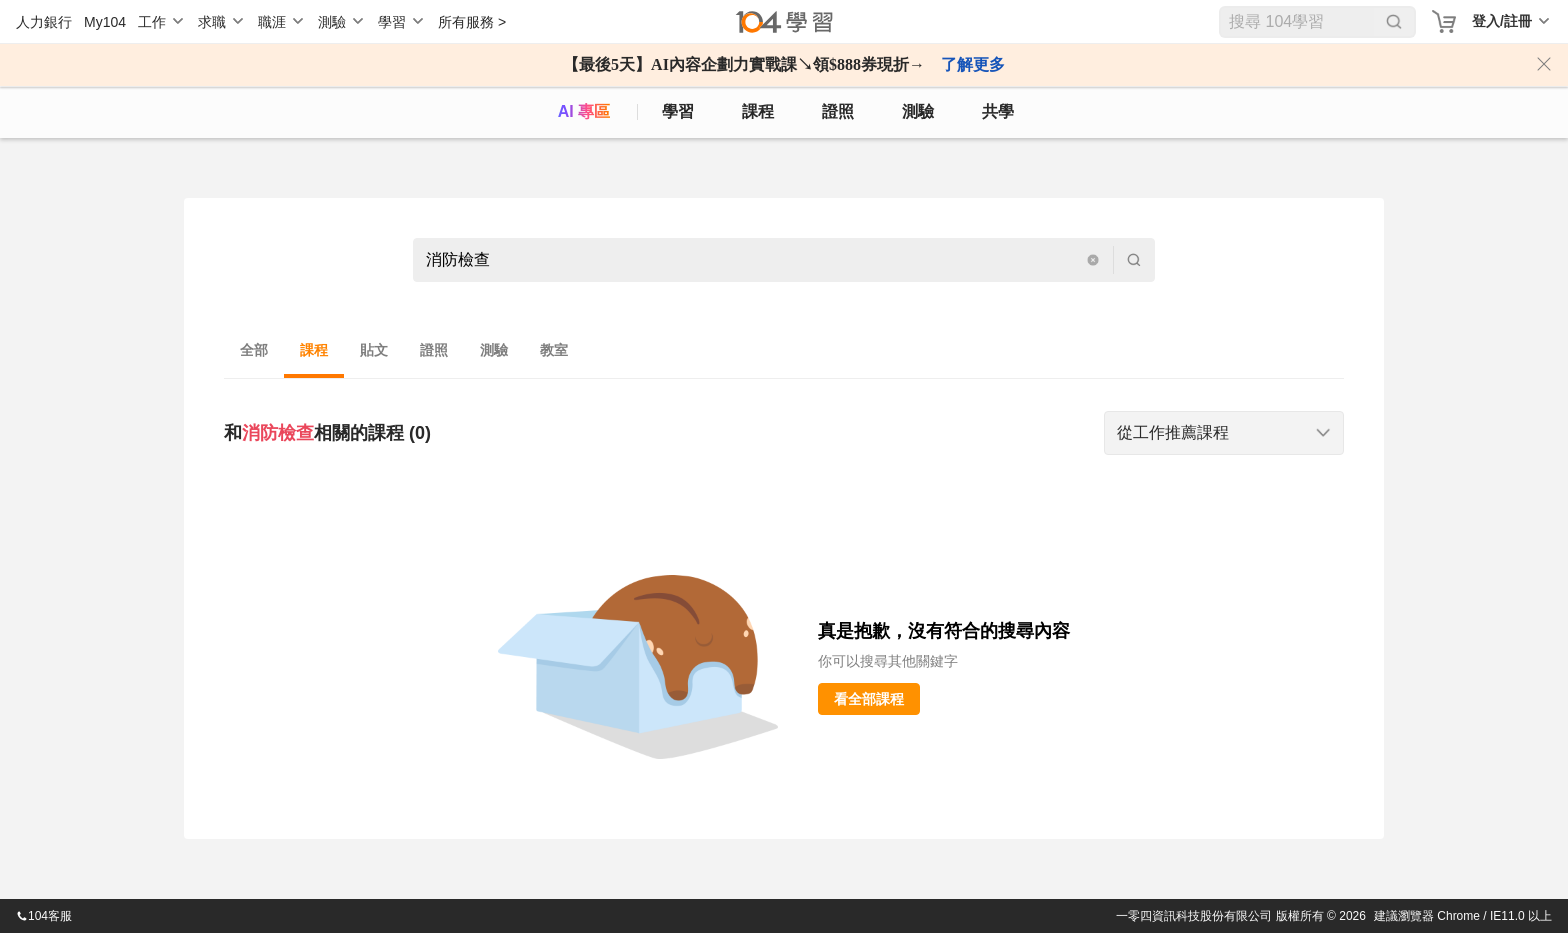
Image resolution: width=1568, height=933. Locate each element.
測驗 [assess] (918, 111)
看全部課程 (869, 699)
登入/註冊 (1502, 21)
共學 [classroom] (998, 111)
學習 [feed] (678, 111)
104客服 (44, 916)
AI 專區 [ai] (584, 111)
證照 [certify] (838, 111)
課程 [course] (758, 111)
